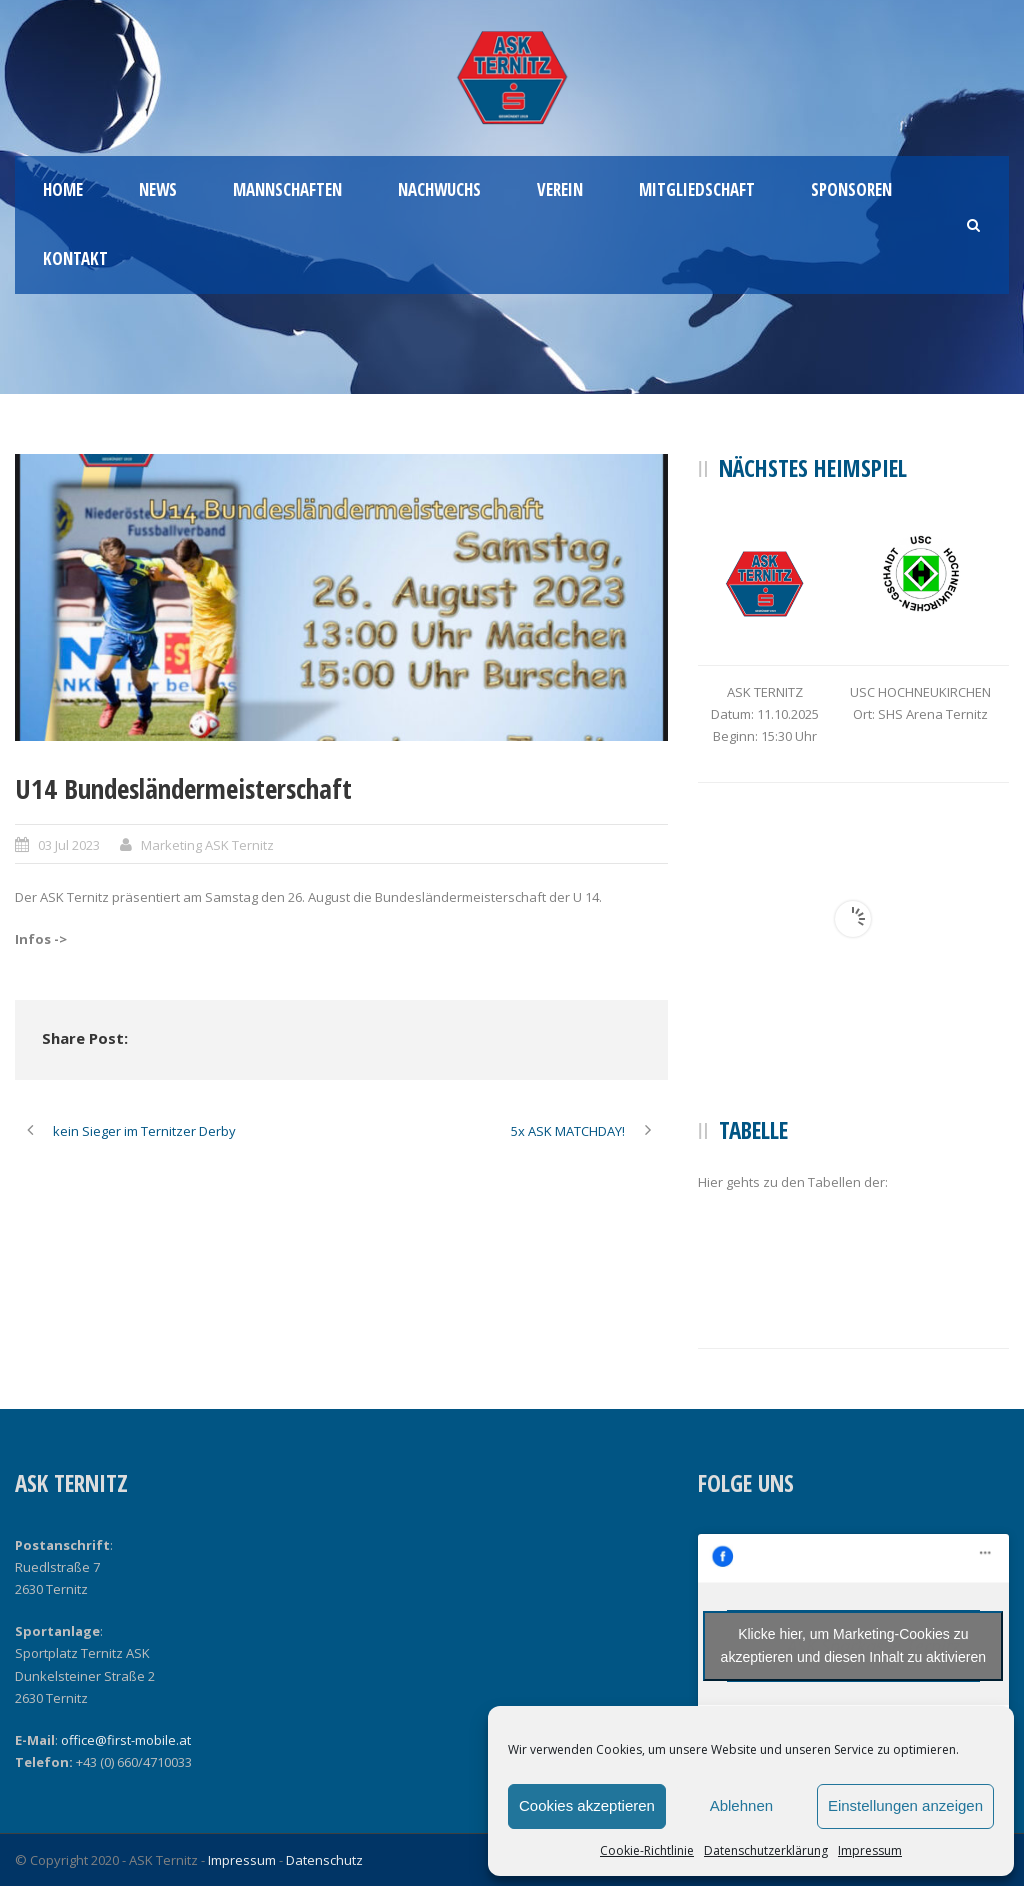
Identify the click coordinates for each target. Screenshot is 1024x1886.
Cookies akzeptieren (587, 1805)
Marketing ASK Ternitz (207, 845)
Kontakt (75, 258)
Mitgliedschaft (697, 189)
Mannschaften (287, 189)
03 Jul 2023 (69, 845)
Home (63, 189)
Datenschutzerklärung (766, 1850)
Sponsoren (851, 189)
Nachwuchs (439, 189)
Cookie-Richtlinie (647, 1850)
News (158, 189)
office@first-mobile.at (126, 1740)
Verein (560, 189)
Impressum (870, 1850)
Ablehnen (741, 1805)
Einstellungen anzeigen (905, 1805)
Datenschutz (324, 1860)
